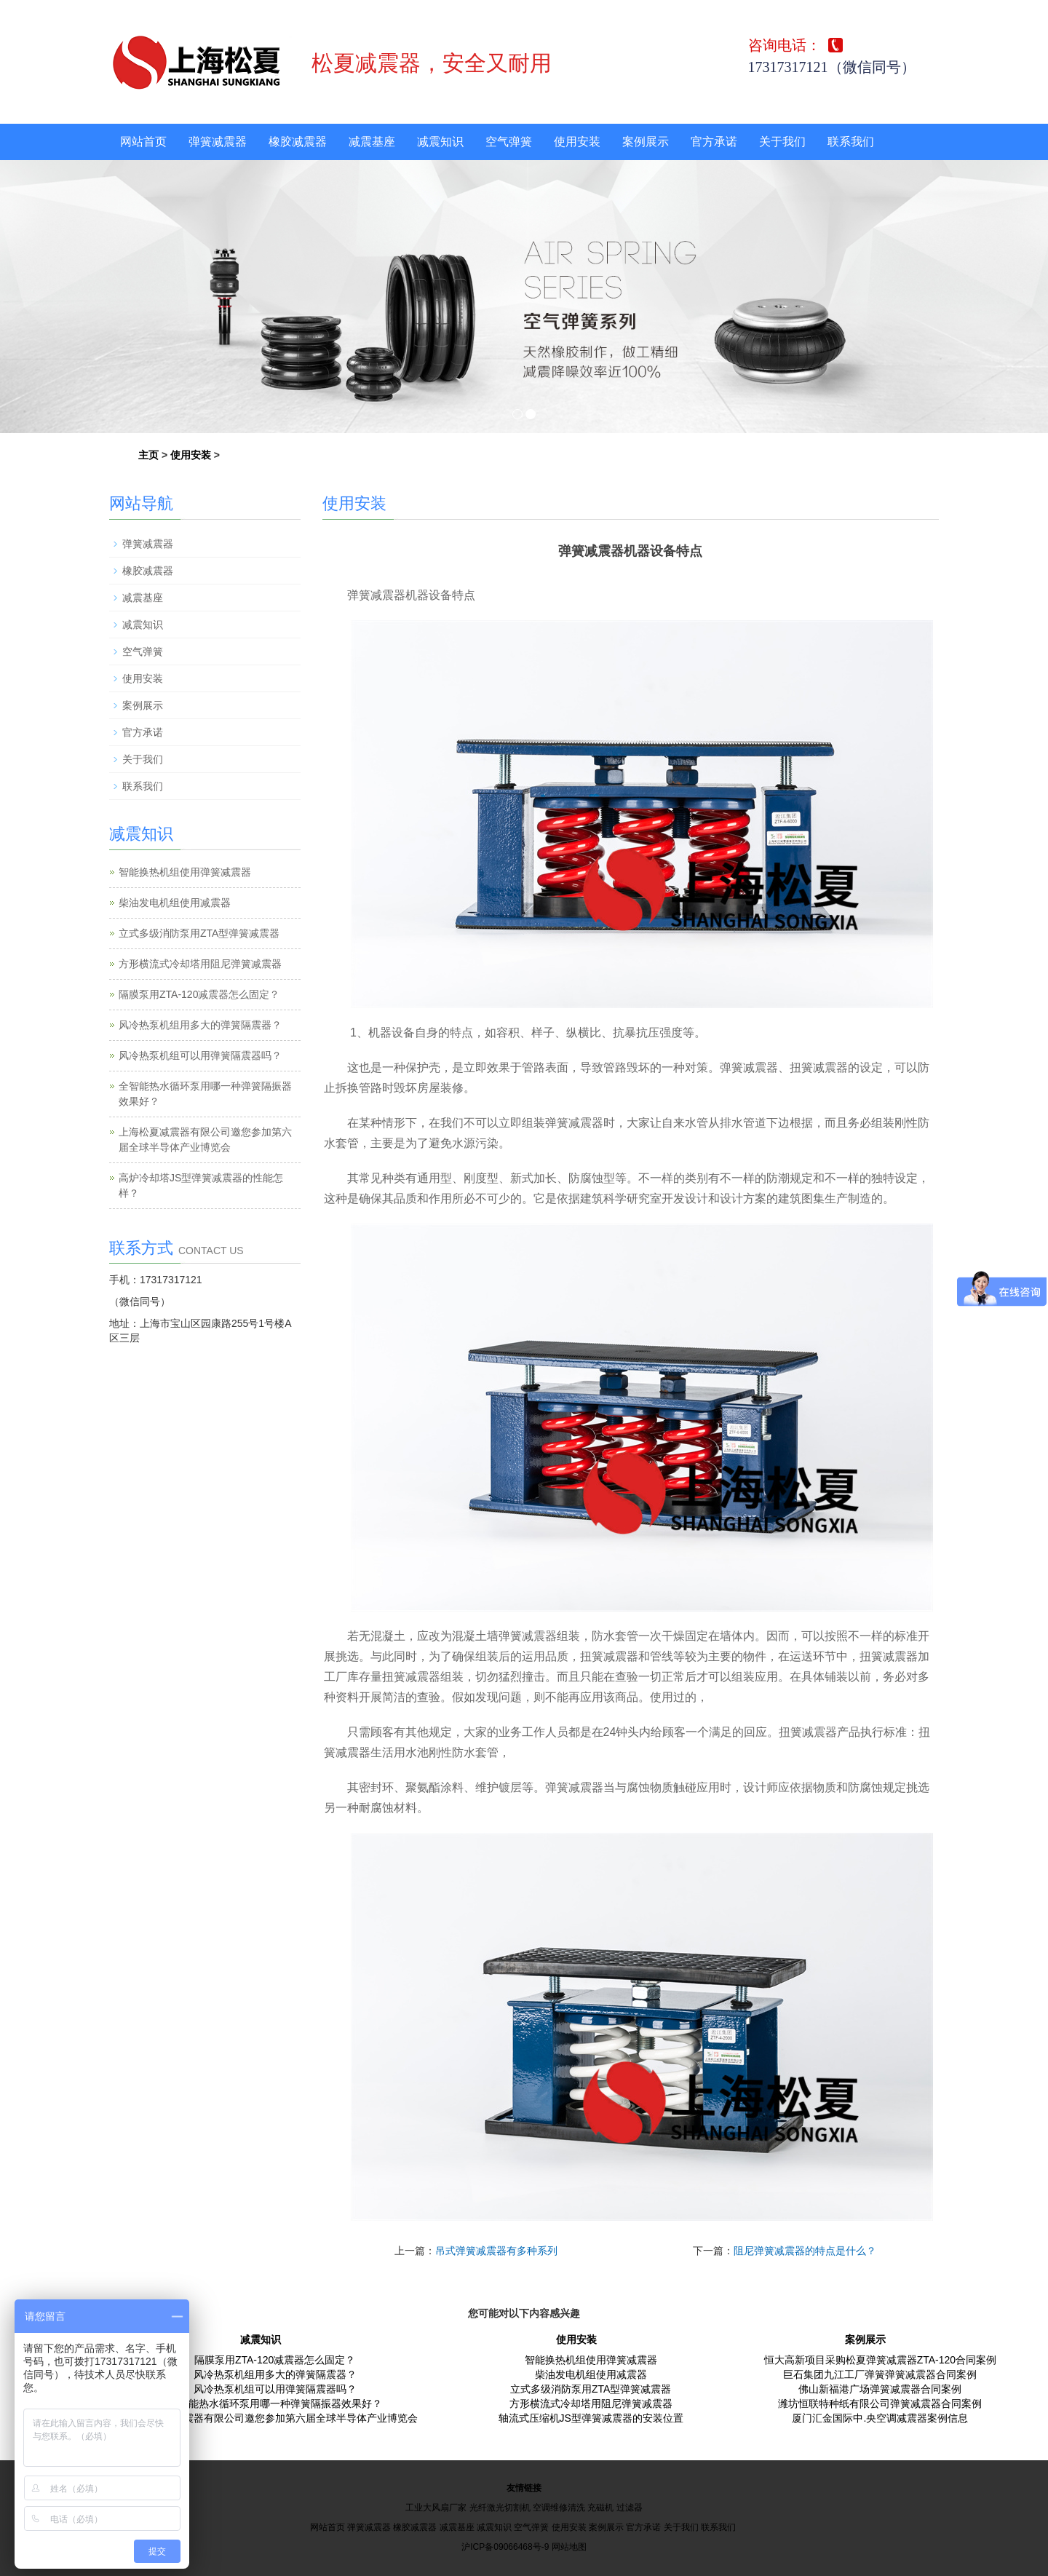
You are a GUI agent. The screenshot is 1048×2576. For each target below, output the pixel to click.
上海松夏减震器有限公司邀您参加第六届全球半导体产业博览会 (275, 2418)
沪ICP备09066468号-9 (505, 2547)
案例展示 (645, 141)
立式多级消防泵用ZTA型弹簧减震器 (199, 933)
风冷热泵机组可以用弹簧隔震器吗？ (200, 1055)
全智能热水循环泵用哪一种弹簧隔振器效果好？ (275, 2403)
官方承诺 (714, 141)
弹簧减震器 (217, 141)
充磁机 (600, 2507)
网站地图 (569, 2547)
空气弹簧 (508, 141)
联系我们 (850, 141)
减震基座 (372, 141)
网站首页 (143, 141)
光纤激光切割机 (500, 2507)
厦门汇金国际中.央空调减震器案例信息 (880, 2418)
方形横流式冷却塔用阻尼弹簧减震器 (200, 964)
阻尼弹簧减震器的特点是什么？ (805, 2250)
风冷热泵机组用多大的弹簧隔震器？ (200, 1025)
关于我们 (782, 141)
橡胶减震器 (298, 141)
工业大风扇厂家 (436, 2507)
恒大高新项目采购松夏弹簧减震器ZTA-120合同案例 (880, 2360)
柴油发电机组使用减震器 (175, 902)
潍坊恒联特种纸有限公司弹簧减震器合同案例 (880, 2403)
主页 (148, 455)
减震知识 (440, 141)
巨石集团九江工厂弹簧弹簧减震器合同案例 (880, 2374)
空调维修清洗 (559, 2507)
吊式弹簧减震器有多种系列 (496, 2250)
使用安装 (577, 141)
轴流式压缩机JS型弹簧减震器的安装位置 (591, 2418)
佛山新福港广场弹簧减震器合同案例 (879, 2389)
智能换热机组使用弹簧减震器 (185, 872)
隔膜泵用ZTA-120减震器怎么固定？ (199, 994)
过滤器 (629, 2507)
